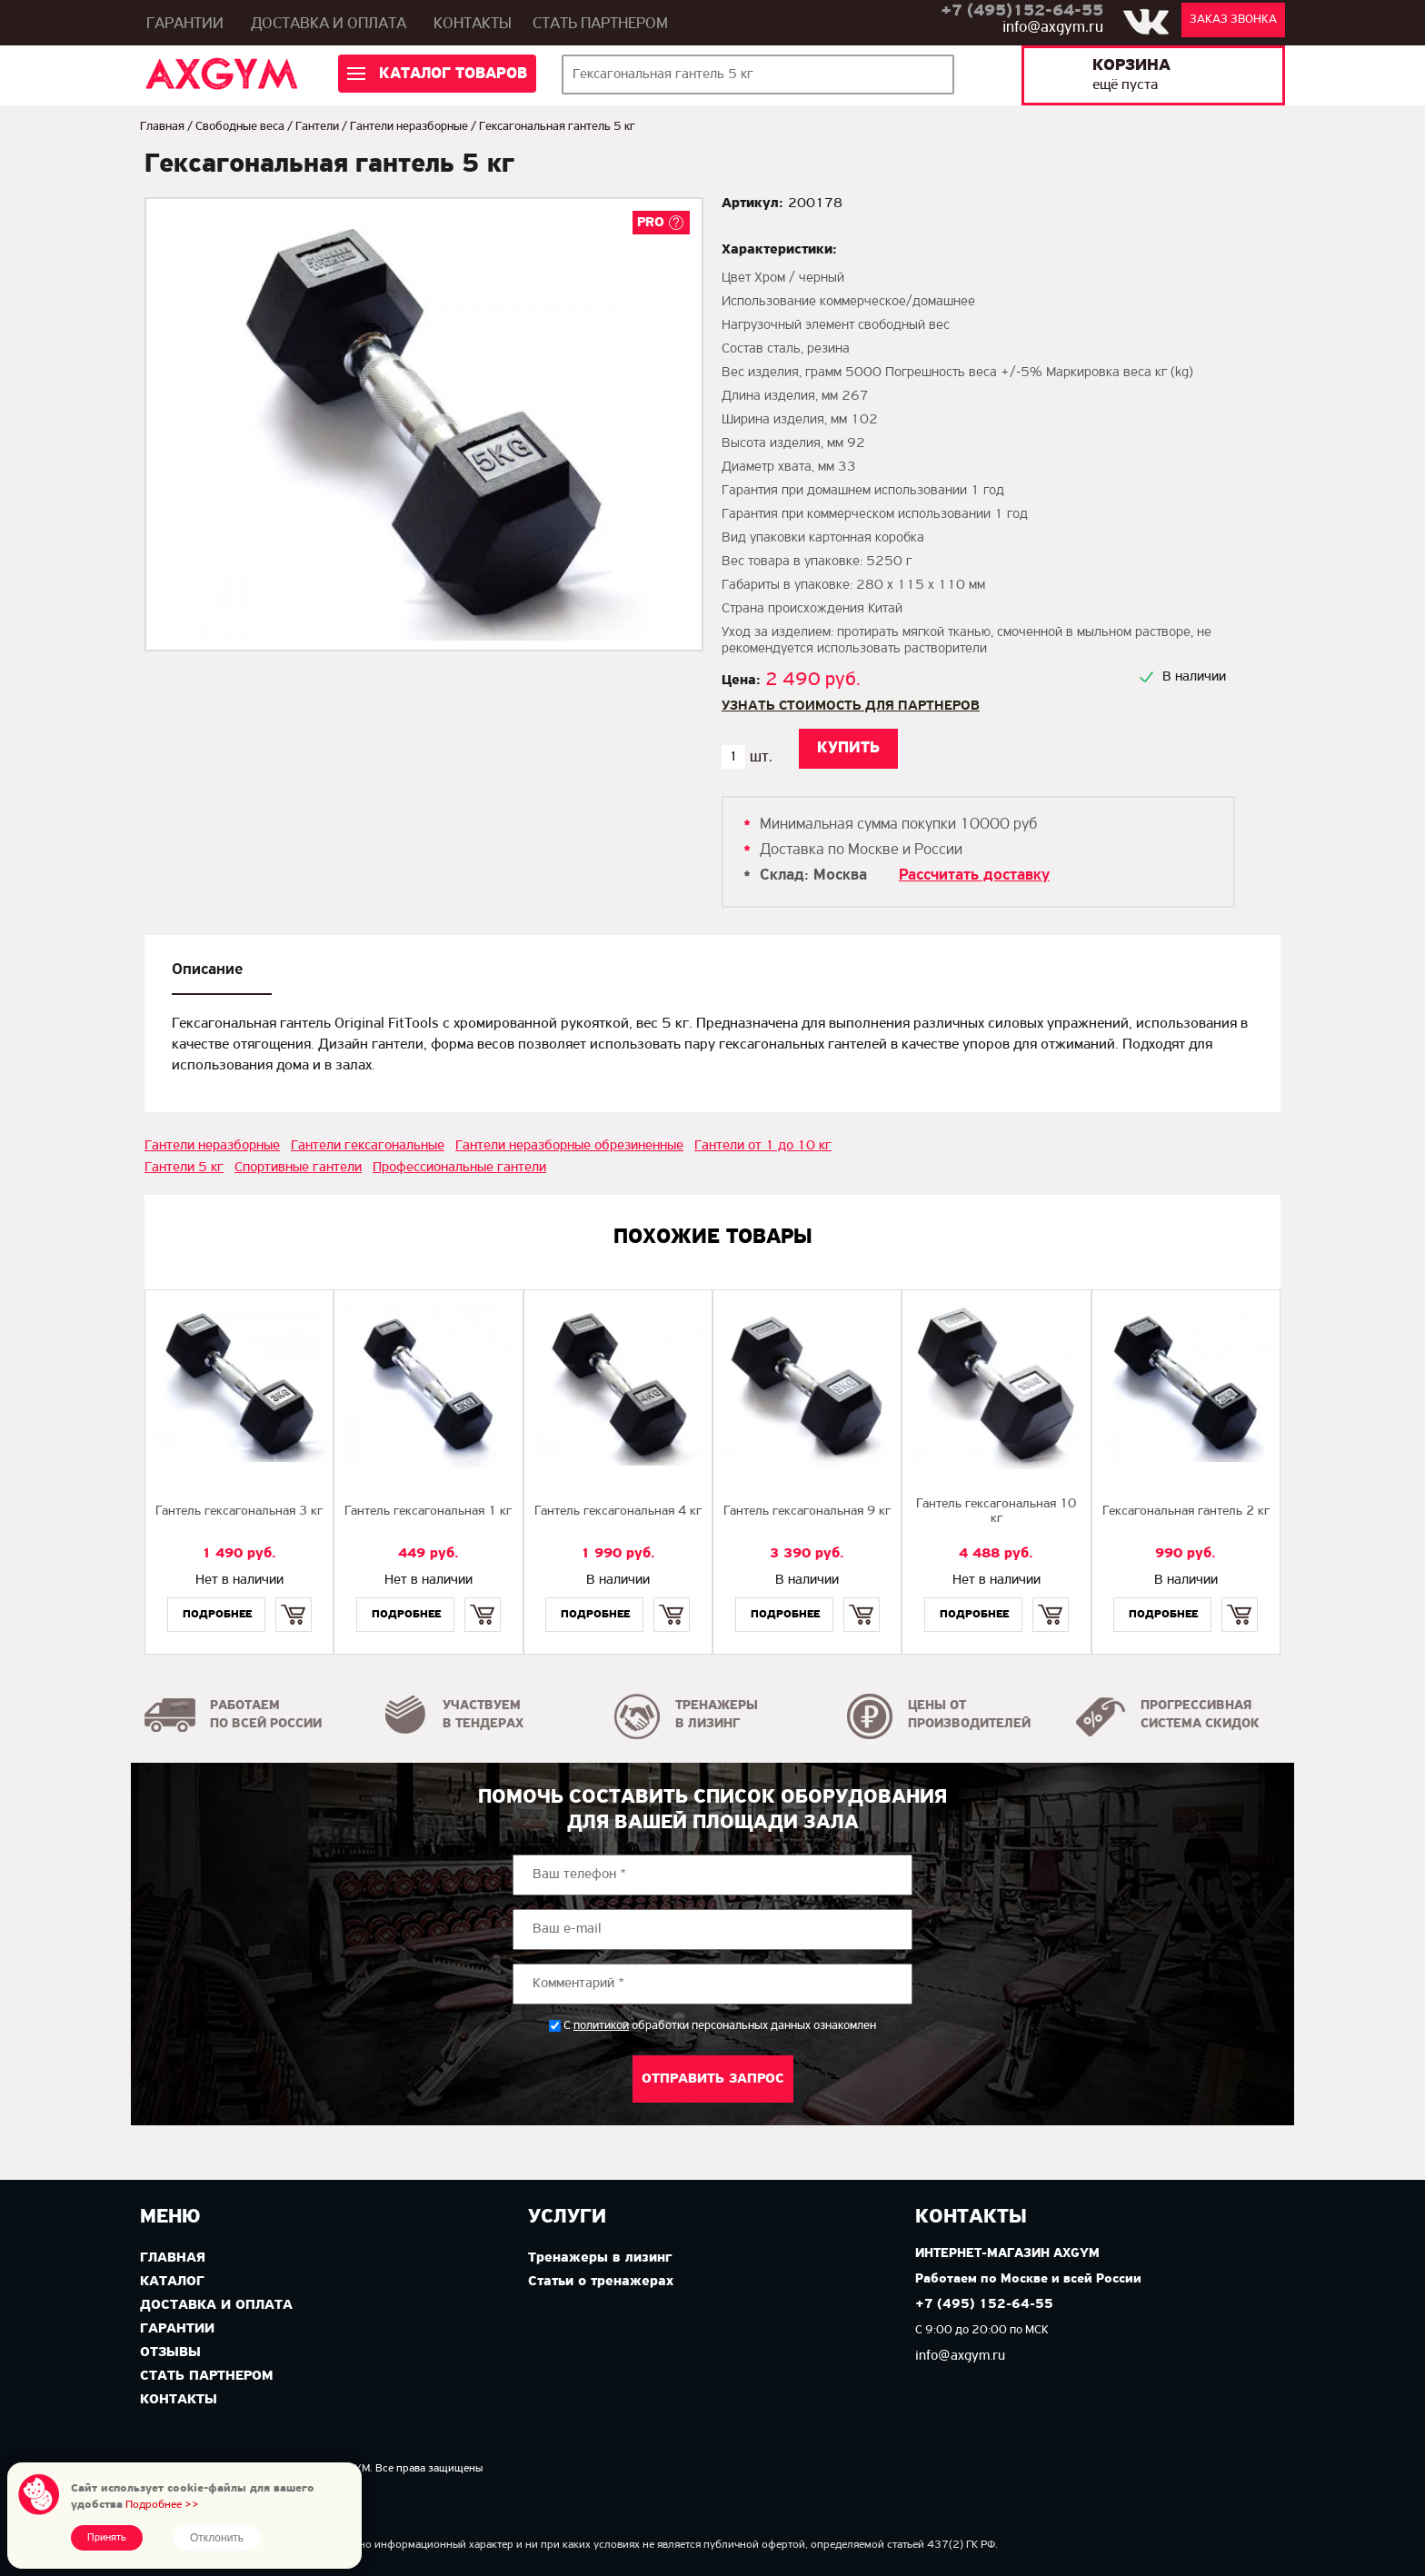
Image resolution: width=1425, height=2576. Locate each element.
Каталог (172, 2281)
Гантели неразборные (409, 127)
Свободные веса (239, 127)
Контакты (472, 24)
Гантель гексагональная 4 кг (618, 1511)
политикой (601, 2026)
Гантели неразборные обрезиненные (569, 1146)
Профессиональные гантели (459, 1167)
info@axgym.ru (1052, 27)
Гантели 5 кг (184, 1167)
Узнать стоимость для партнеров (851, 706)
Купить (293, 1598)
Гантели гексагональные (367, 1146)
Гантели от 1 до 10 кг (763, 1146)
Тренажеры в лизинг (600, 2258)
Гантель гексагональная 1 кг (428, 1511)
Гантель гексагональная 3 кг (239, 1511)
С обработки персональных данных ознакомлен (719, 2026)
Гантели (317, 127)
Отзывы (170, 2352)
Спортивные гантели (298, 1167)
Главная (162, 127)
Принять (106, 2537)
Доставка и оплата (328, 24)
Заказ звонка (1233, 19)
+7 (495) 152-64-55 (984, 2305)
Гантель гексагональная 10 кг (996, 1511)
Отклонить (217, 2537)
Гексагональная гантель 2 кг (1186, 1511)
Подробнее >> (162, 2505)
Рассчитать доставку (974, 875)
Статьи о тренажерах (600, 2281)
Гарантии (185, 24)
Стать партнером (600, 24)
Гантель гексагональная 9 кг (807, 1511)
